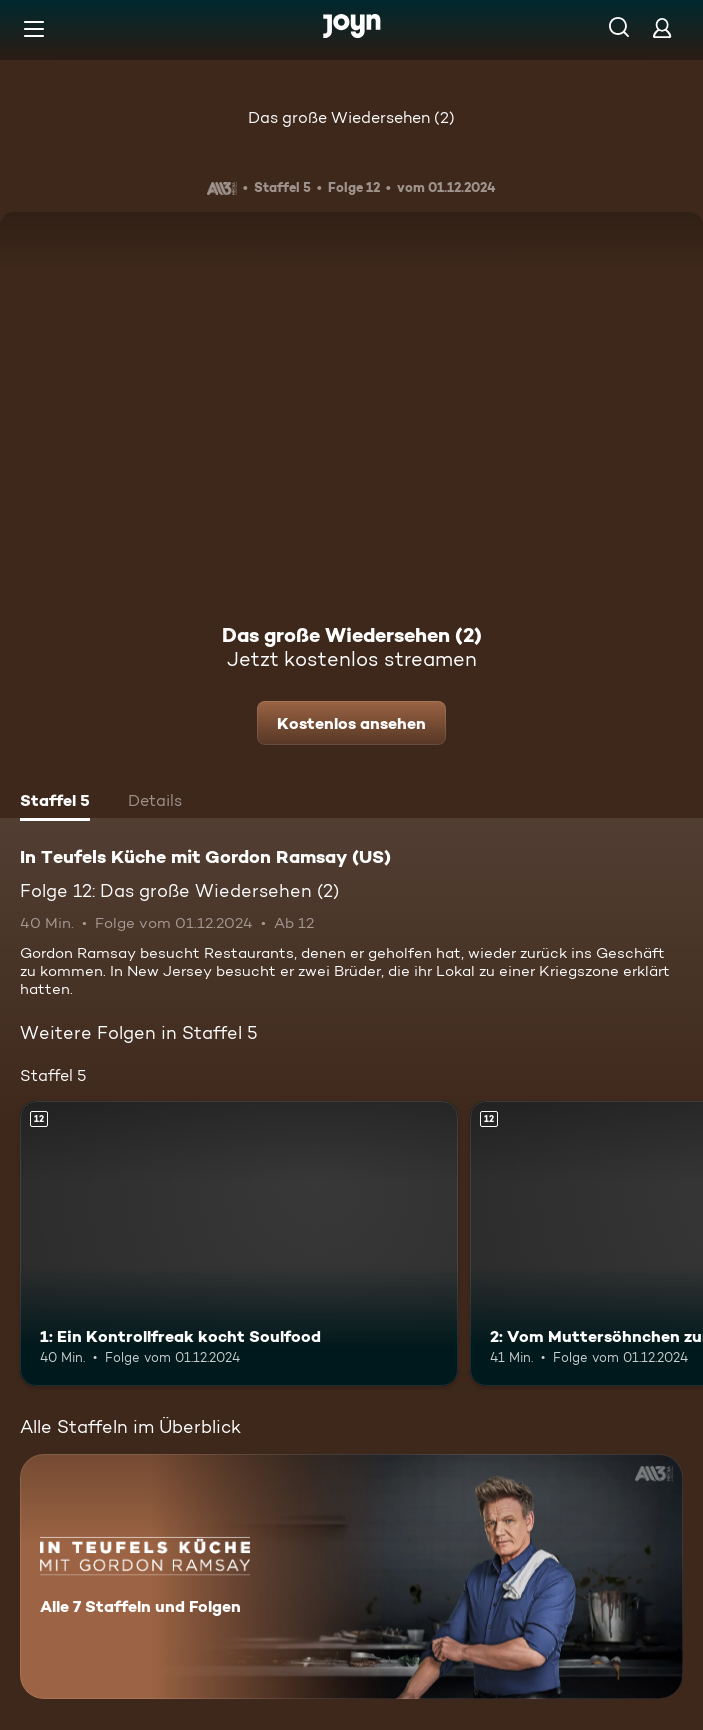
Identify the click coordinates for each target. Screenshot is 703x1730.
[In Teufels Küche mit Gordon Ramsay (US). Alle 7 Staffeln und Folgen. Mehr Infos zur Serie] (351, 1576)
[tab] (55, 803)
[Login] (662, 27)
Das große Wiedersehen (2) (351, 117)
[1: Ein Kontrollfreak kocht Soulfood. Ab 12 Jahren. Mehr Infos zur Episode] (239, 1243)
